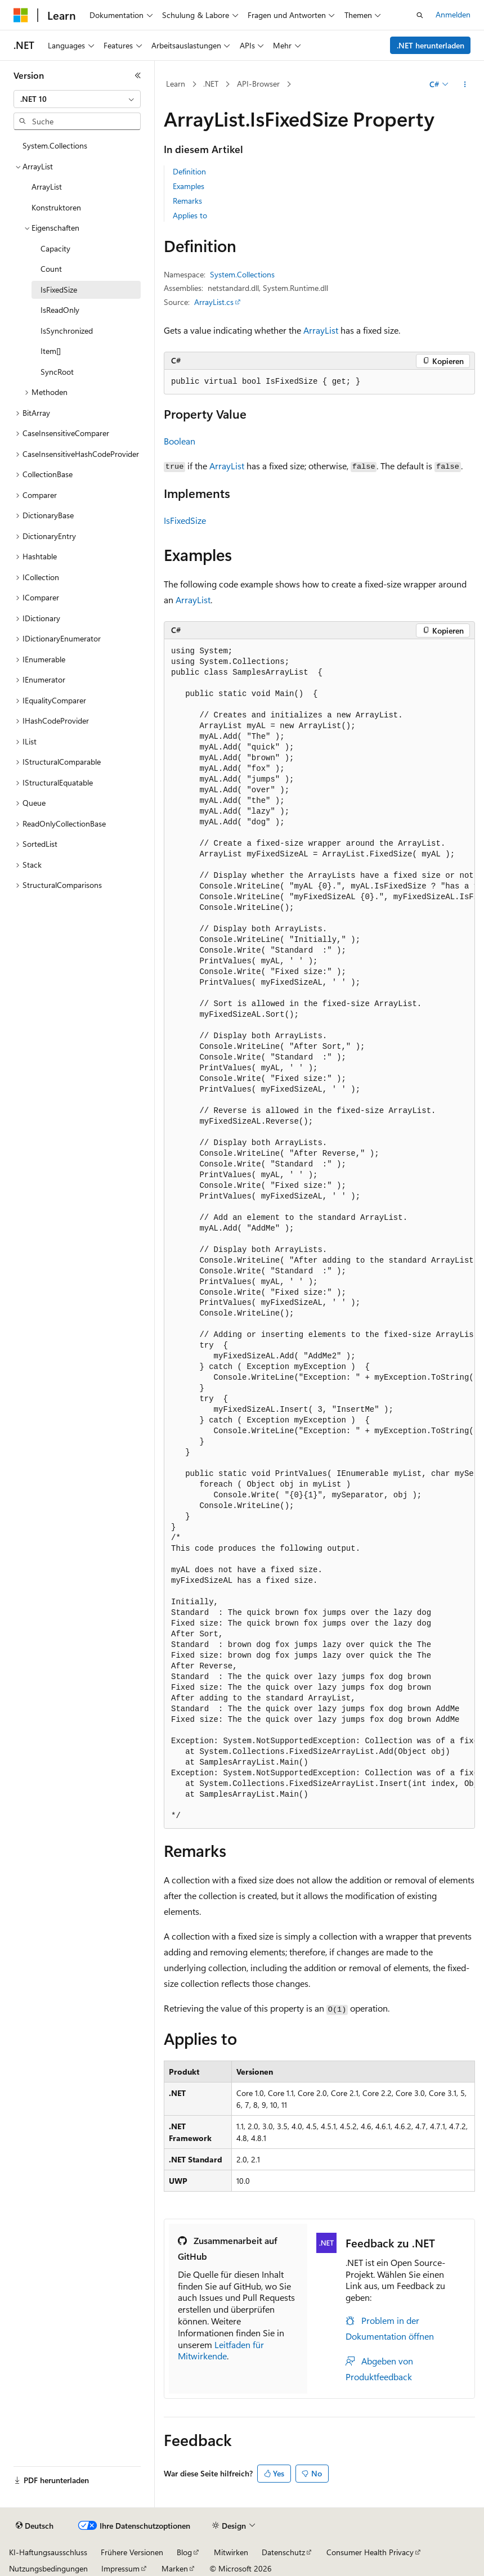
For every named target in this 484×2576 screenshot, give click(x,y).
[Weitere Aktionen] (465, 84)
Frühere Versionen (132, 2552)
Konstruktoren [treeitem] (56, 207)
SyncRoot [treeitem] (57, 371)
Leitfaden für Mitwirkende (221, 2350)
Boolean (179, 441)
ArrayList (320, 330)
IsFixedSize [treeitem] (59, 289)
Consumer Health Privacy (370, 2552)
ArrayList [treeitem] (47, 186)
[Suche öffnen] (420, 15)
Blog (184, 2552)
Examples (188, 186)
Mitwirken (231, 2552)
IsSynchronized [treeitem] (67, 330)
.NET (210, 83)
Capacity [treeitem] (55, 248)
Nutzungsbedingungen (48, 2568)
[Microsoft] (21, 15)
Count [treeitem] (51, 268)
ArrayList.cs (214, 302)
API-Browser (258, 83)
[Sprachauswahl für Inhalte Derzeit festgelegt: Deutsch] (34, 2526)
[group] (319, 1233)
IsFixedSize (185, 520)
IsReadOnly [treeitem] (60, 309)
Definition (189, 171)
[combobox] (77, 99)
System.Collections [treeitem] (55, 145)
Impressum (120, 2568)
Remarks (187, 200)
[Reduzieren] (138, 75)
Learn (175, 83)
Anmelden (453, 14)
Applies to (190, 215)
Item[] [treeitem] (51, 350)
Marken (175, 2568)
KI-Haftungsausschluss (48, 2552)
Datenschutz (283, 2552)
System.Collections (242, 274)
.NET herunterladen (430, 45)
